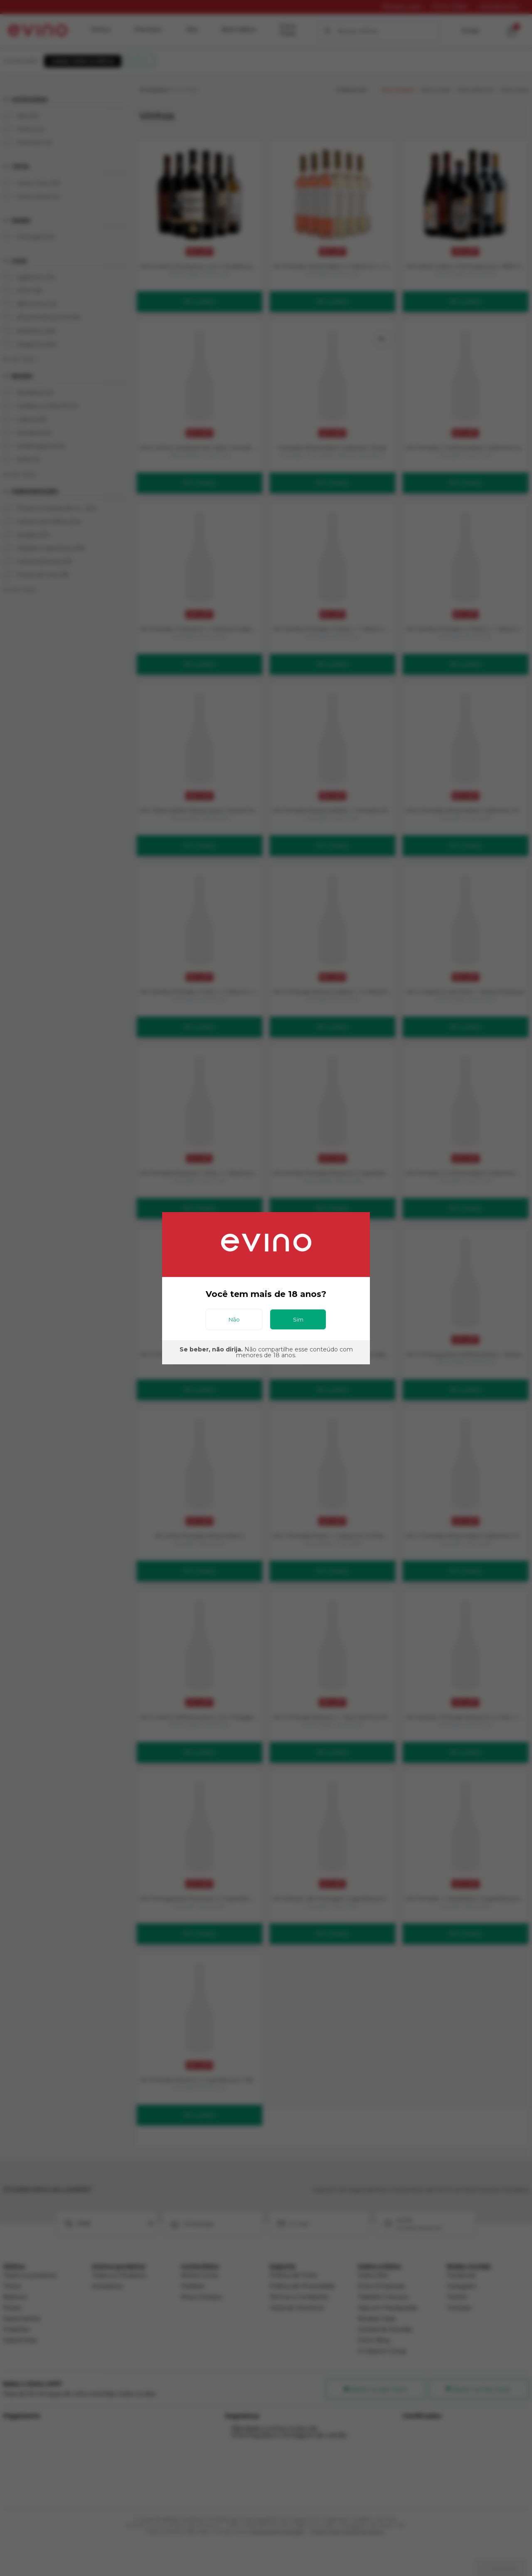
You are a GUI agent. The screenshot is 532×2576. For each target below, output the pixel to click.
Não (234, 1319)
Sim (298, 1319)
